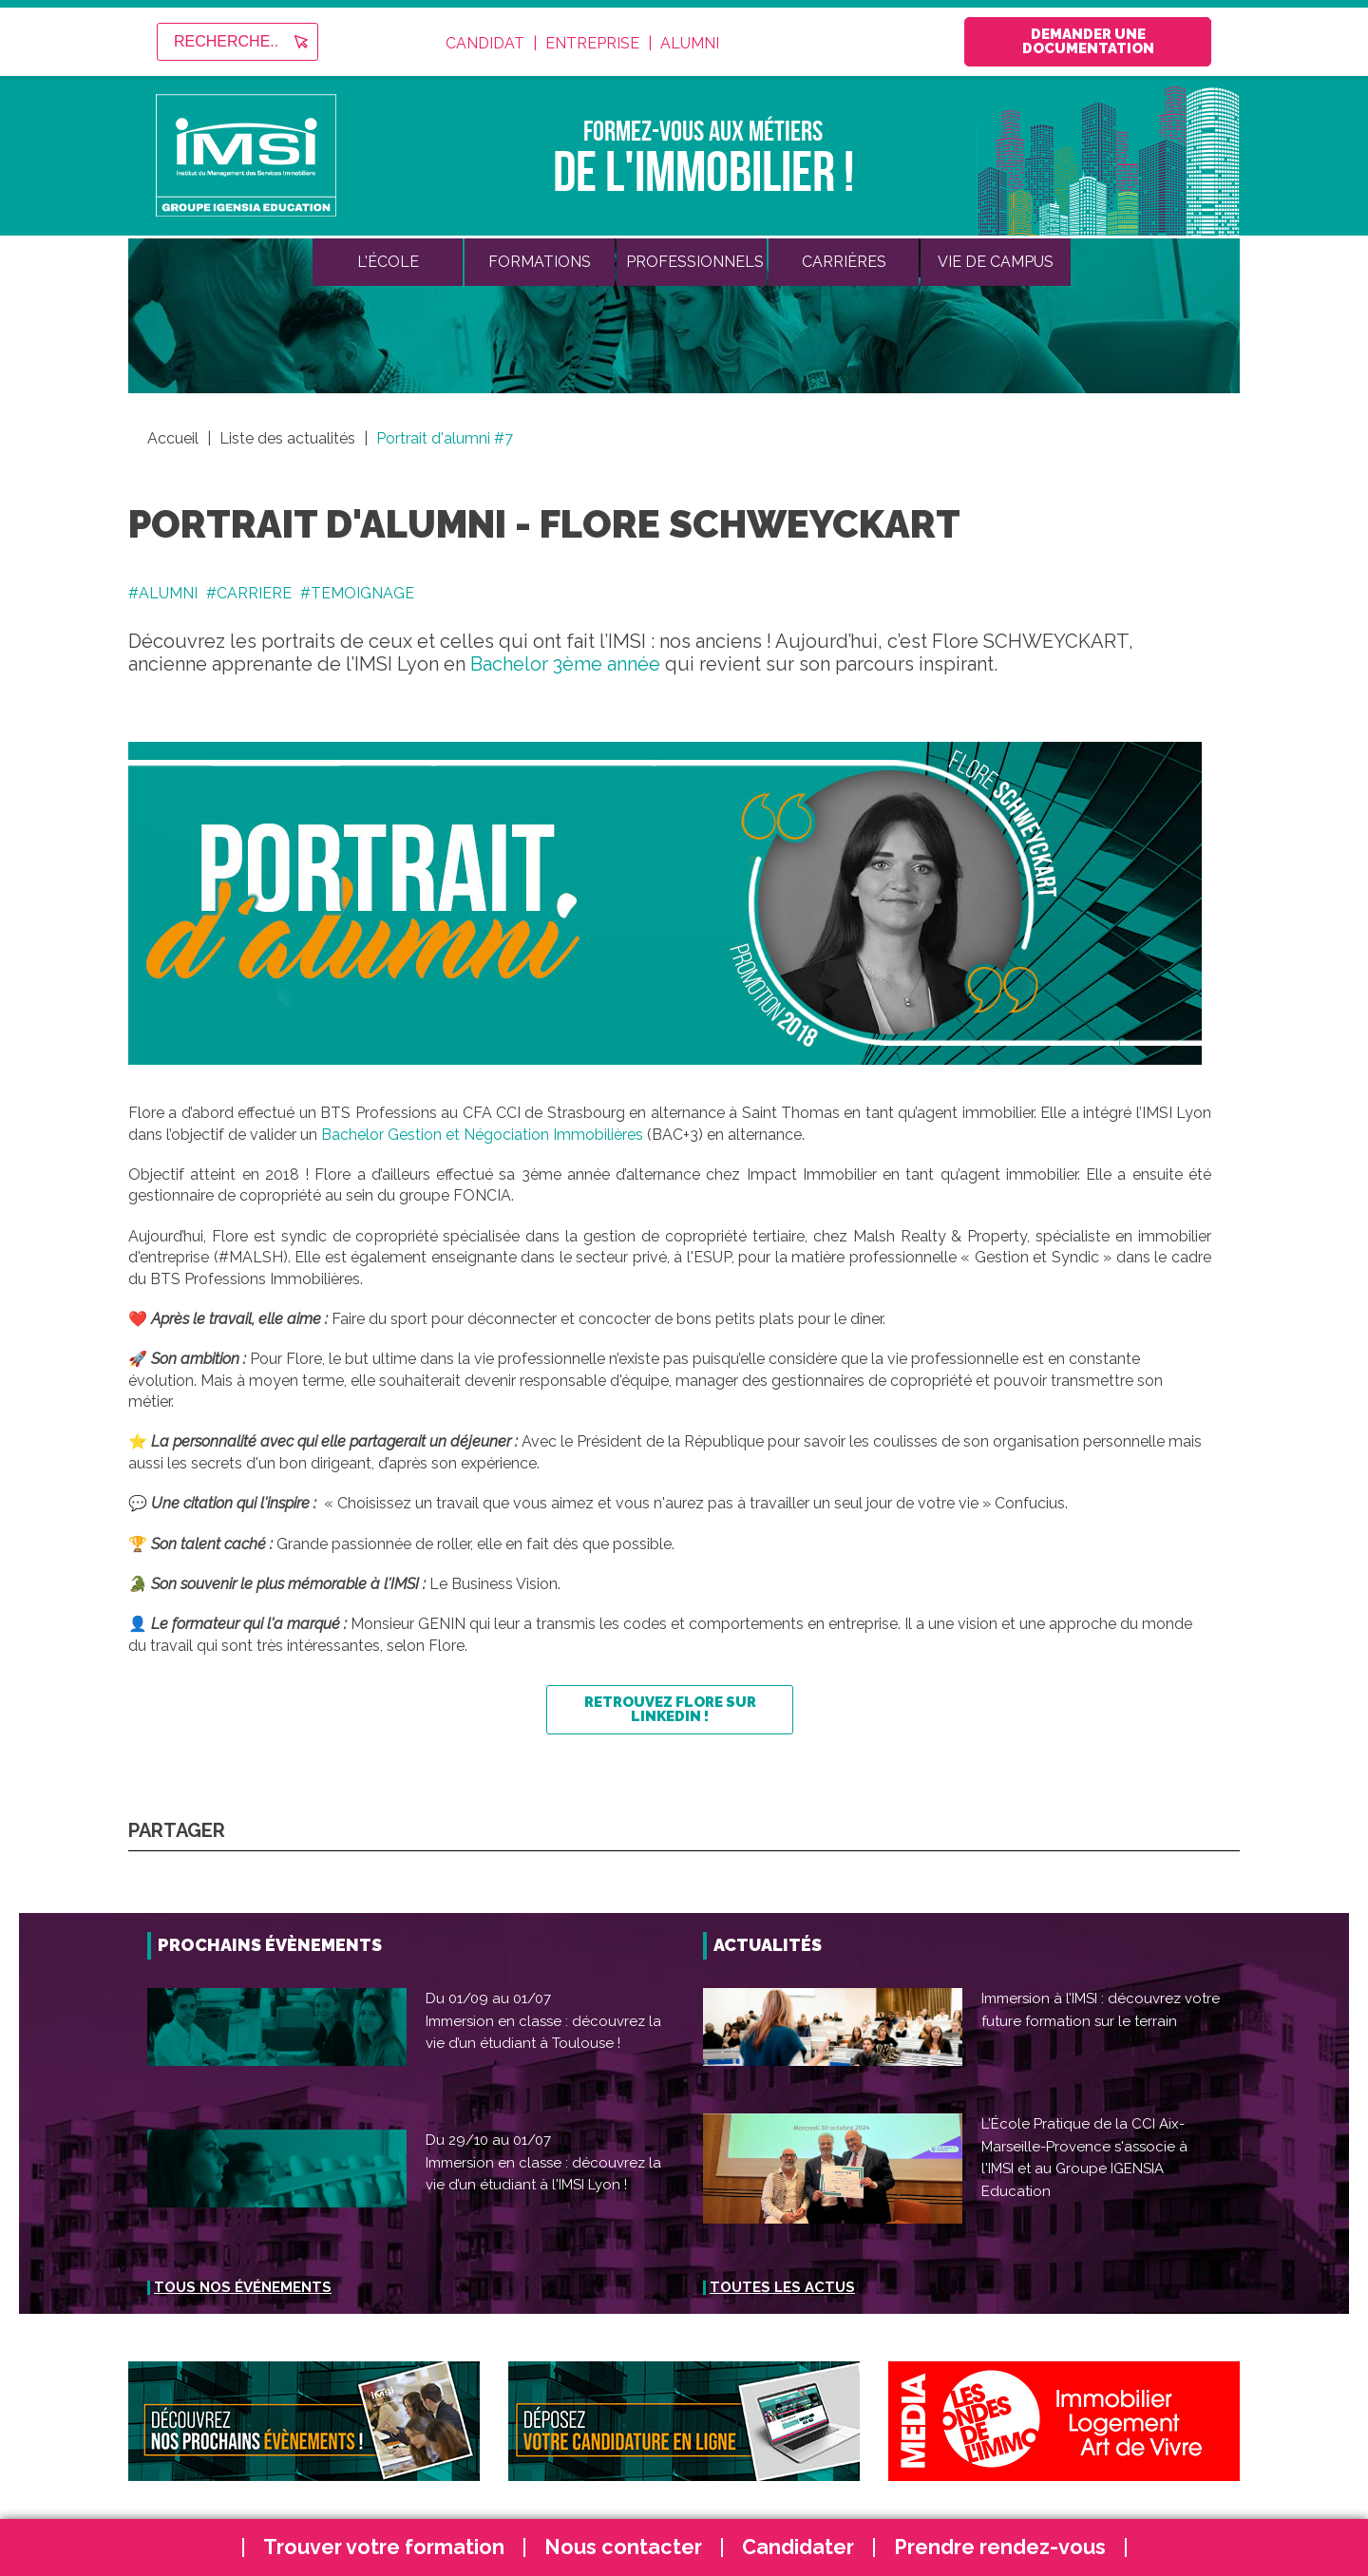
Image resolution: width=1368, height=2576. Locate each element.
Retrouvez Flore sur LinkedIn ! (670, 1709)
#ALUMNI (163, 593)
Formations (539, 262)
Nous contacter (623, 2547)
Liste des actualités (289, 438)
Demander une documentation (1088, 41)
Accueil (173, 438)
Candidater (798, 2547)
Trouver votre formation (383, 2547)
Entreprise (592, 43)
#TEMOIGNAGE (357, 593)
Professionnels (695, 262)
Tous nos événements (243, 2287)
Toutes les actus (782, 2287)
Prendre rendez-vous (1000, 2547)
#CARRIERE (249, 593)
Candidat (485, 43)
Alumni (689, 43)
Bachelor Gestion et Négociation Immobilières (482, 1135)
